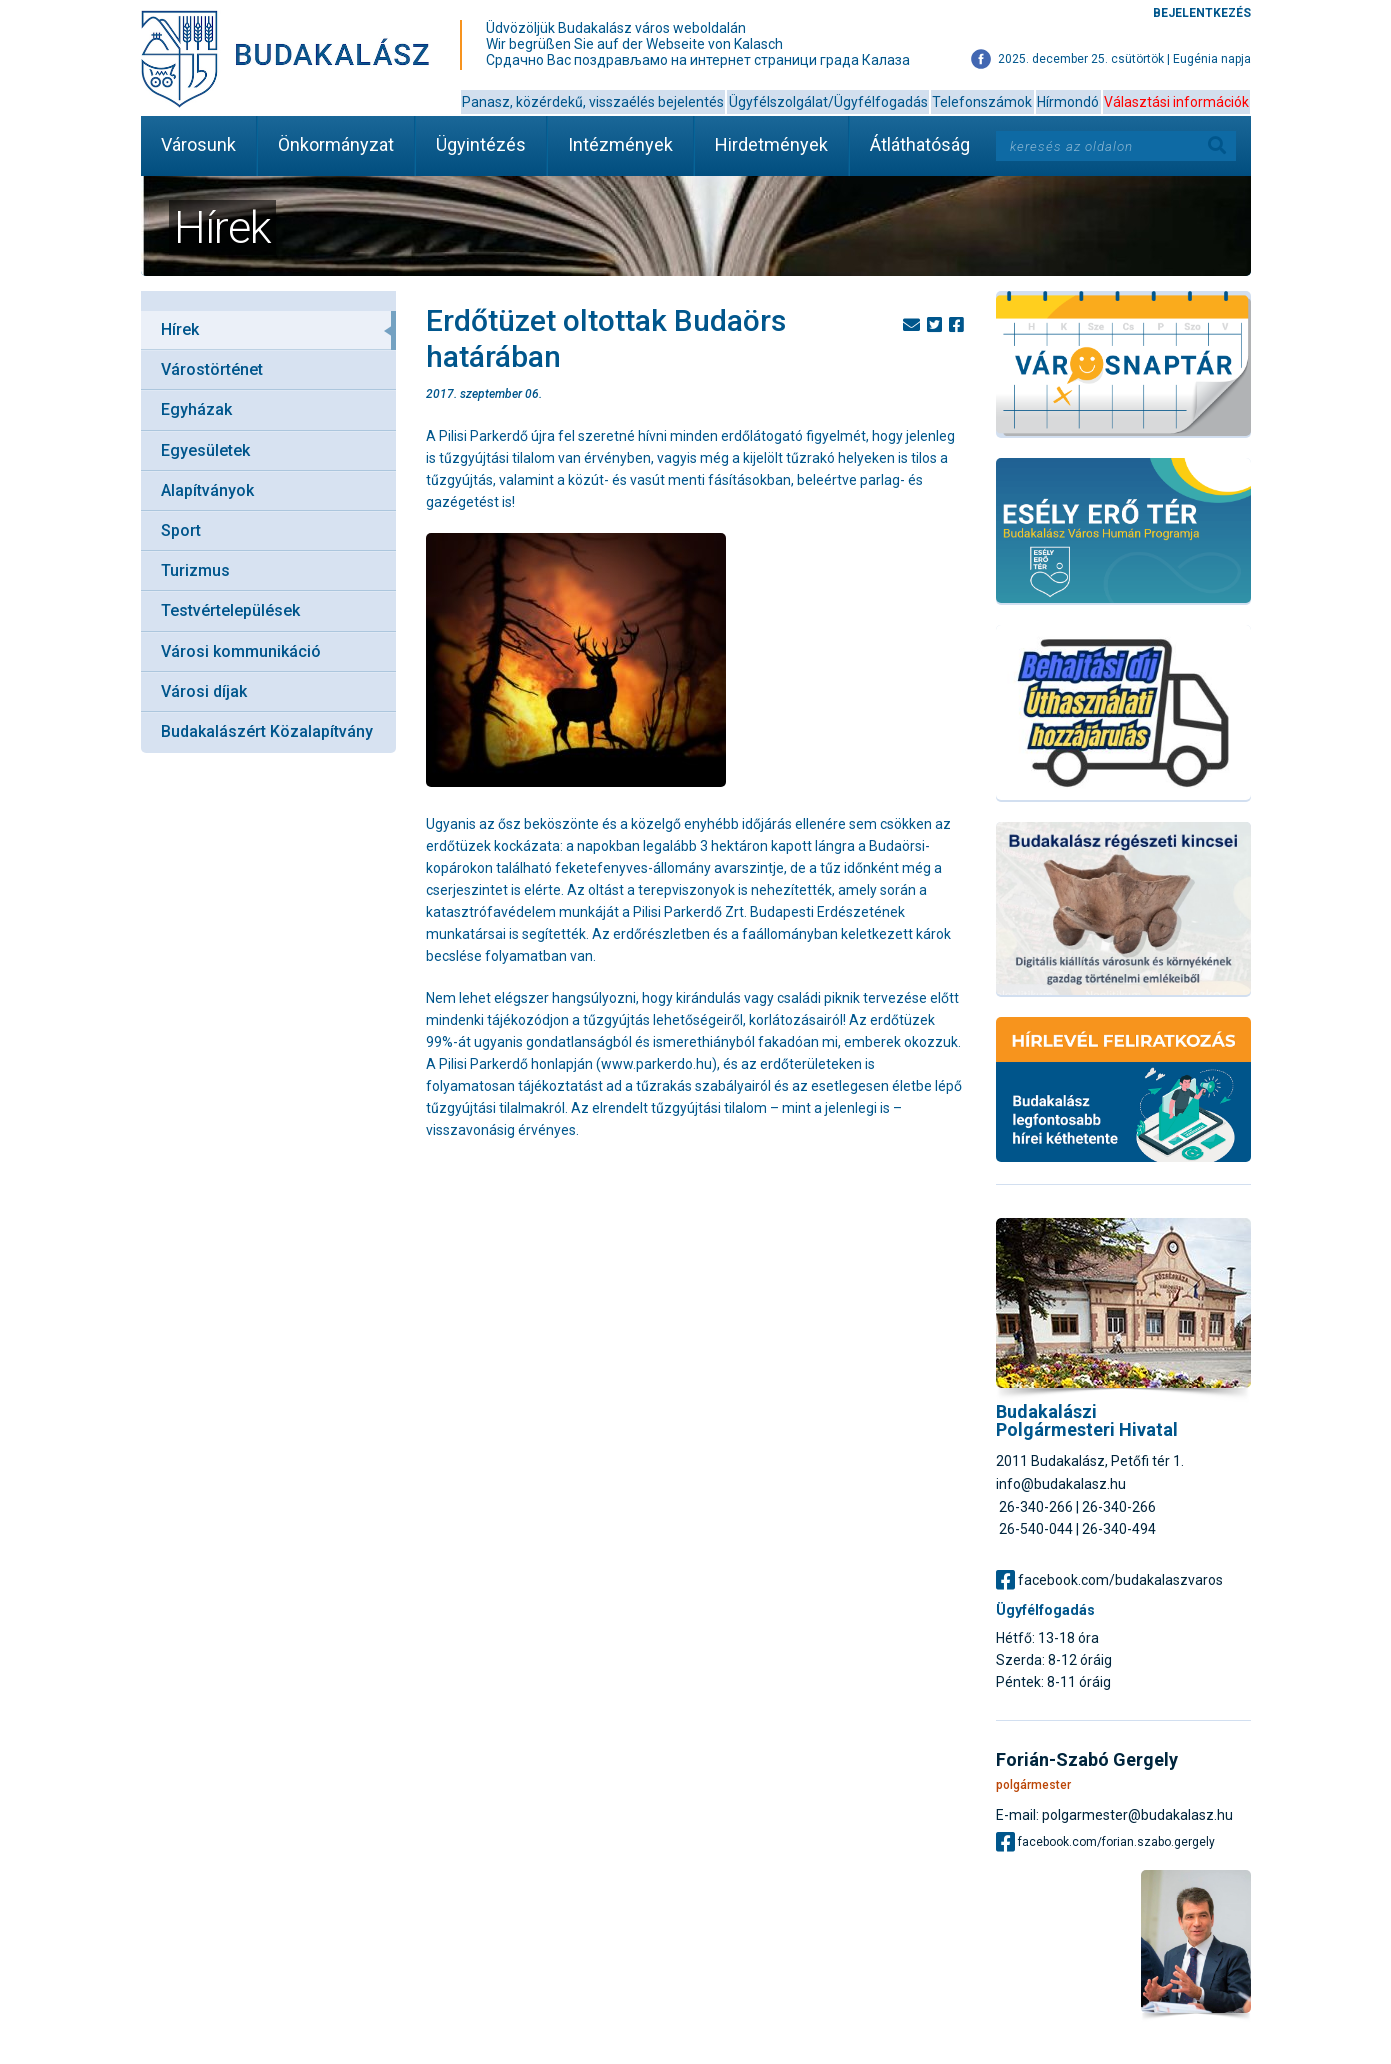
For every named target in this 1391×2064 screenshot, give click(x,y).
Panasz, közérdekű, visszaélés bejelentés (593, 102)
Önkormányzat (336, 144)
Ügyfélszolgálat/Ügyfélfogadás (828, 102)
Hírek (180, 329)
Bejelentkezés (1202, 13)
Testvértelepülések (230, 610)
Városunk (198, 144)
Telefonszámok (982, 102)
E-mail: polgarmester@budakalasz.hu (1114, 1814)
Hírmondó (1068, 102)
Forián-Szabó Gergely (1087, 1760)
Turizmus (195, 570)
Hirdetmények (771, 144)
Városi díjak (204, 691)
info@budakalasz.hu (1061, 1484)
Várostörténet (212, 369)
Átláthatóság (920, 144)
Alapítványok (207, 490)
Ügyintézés (481, 144)
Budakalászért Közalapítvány (267, 731)
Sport (181, 530)
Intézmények (620, 144)
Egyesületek (205, 450)
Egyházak (196, 409)
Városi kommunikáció (241, 651)
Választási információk (1176, 102)
